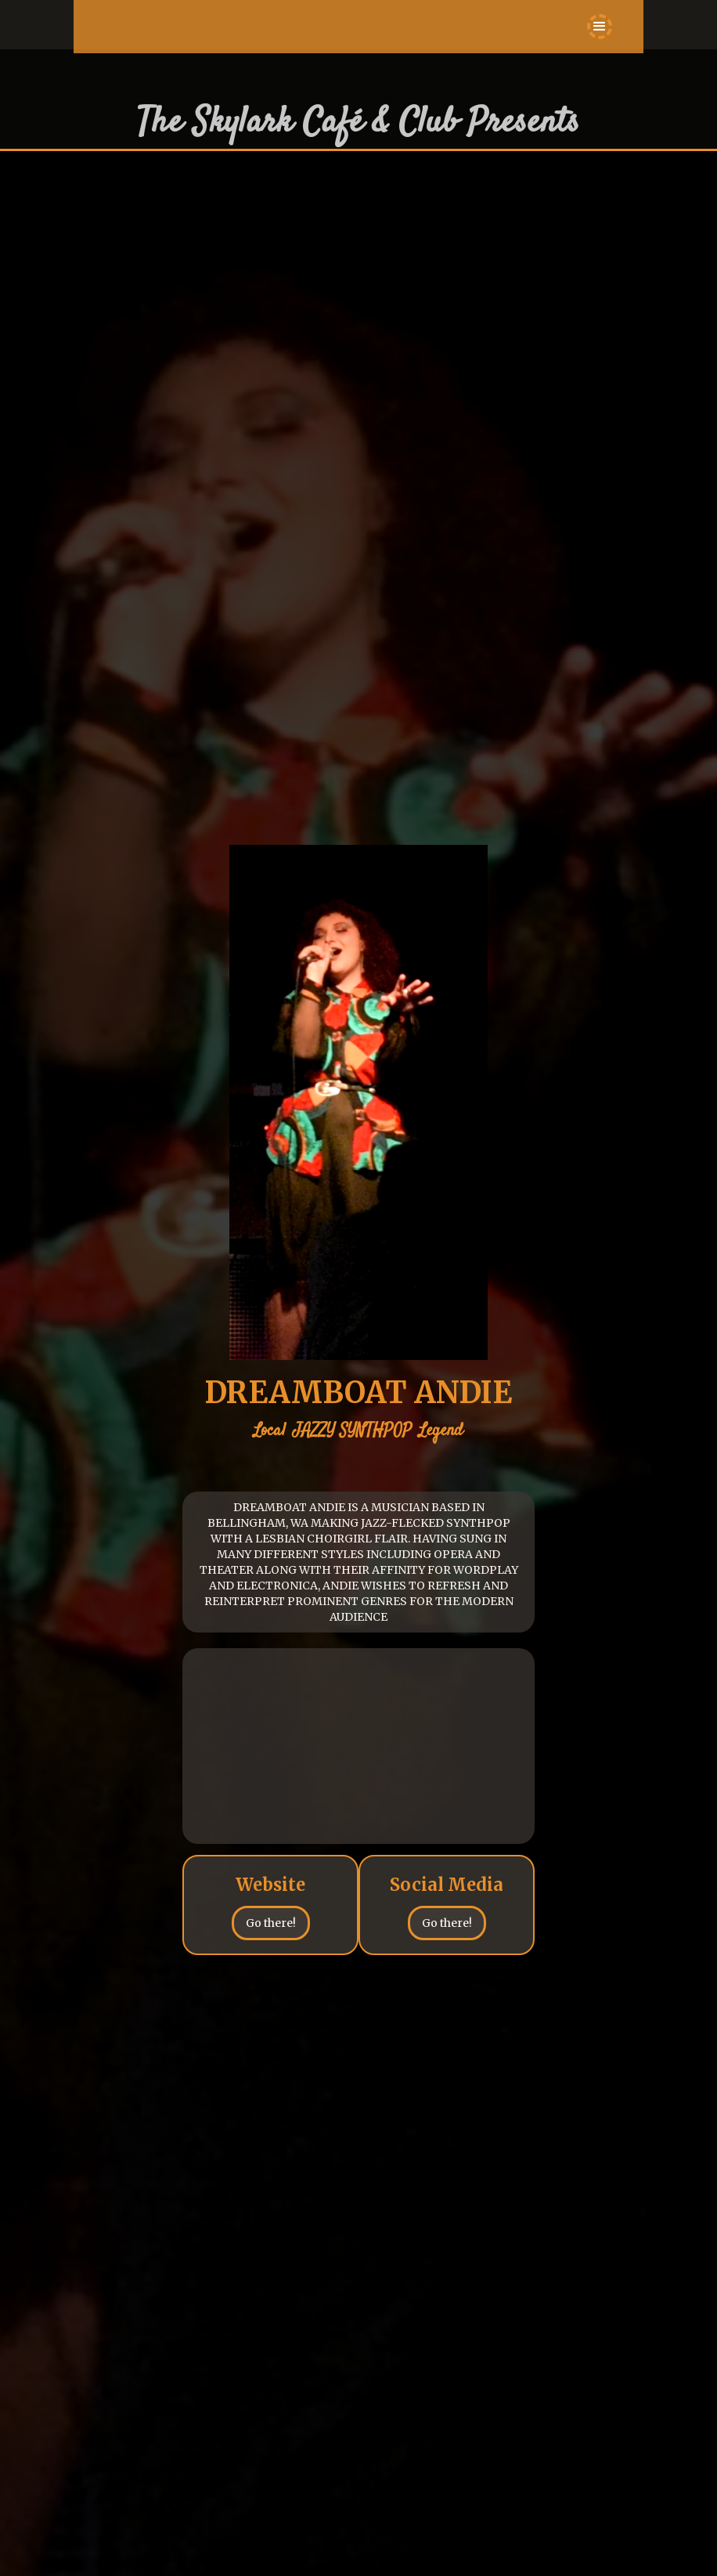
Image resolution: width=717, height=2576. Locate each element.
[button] (599, 26)
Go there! (271, 1923)
